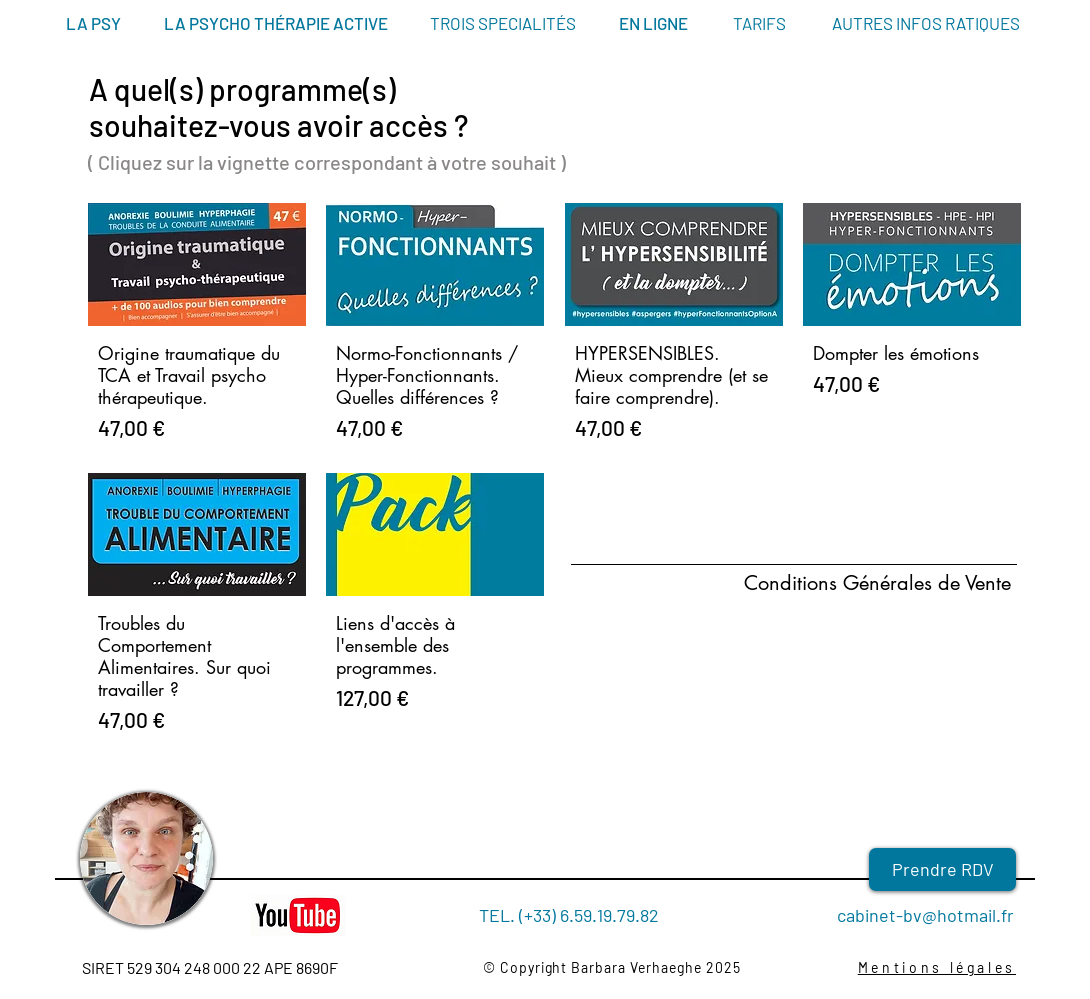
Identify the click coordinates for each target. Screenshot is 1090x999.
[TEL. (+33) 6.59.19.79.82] (569, 915)
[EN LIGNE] (653, 24)
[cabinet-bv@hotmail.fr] (913, 916)
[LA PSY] (93, 24)
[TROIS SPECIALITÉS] (503, 24)
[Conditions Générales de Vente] (889, 583)
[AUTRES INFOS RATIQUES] (926, 24)
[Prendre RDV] (942, 869)
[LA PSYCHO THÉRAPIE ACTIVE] (276, 24)
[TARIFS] (759, 24)
